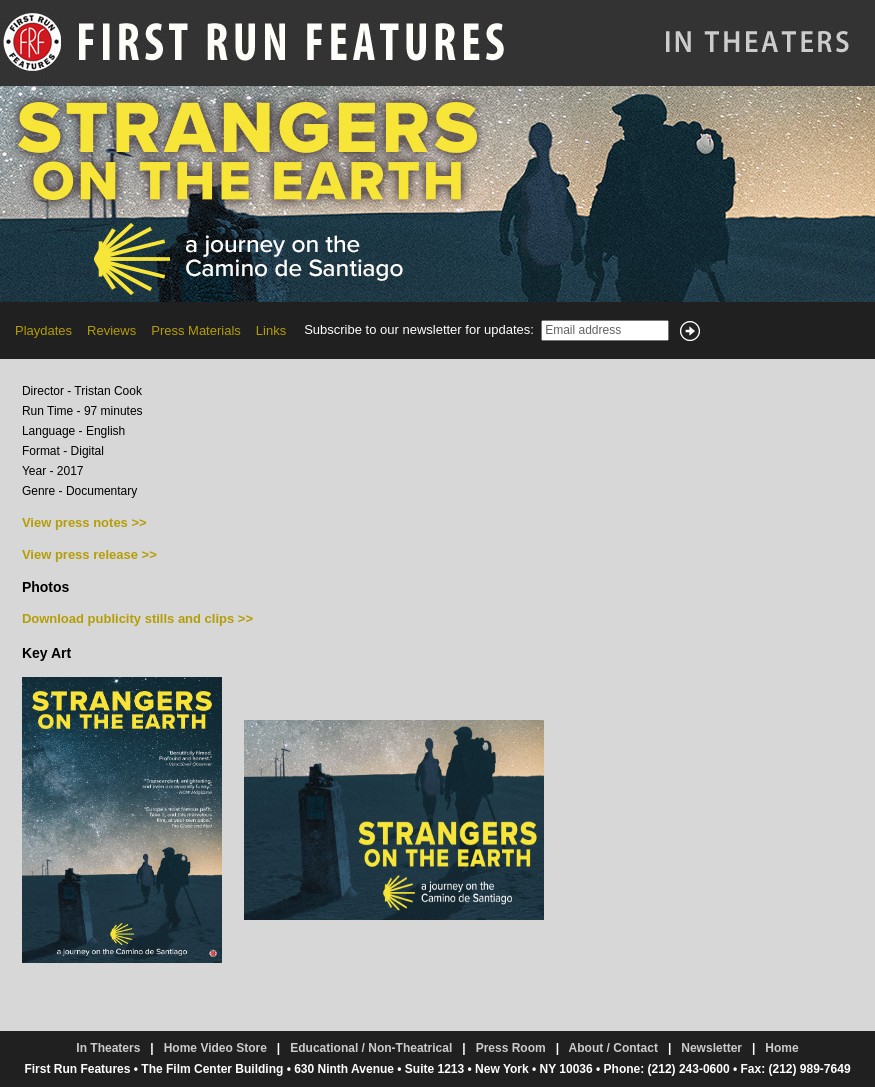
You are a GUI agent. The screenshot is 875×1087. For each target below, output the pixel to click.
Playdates (43, 330)
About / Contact (613, 1048)
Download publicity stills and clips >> (137, 618)
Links (271, 330)
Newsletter (711, 1048)
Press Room (511, 1048)
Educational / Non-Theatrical (371, 1048)
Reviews (111, 330)
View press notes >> (84, 522)
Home (781, 1048)
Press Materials (196, 330)
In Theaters (108, 1048)
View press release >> (89, 554)
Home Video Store (215, 1048)
